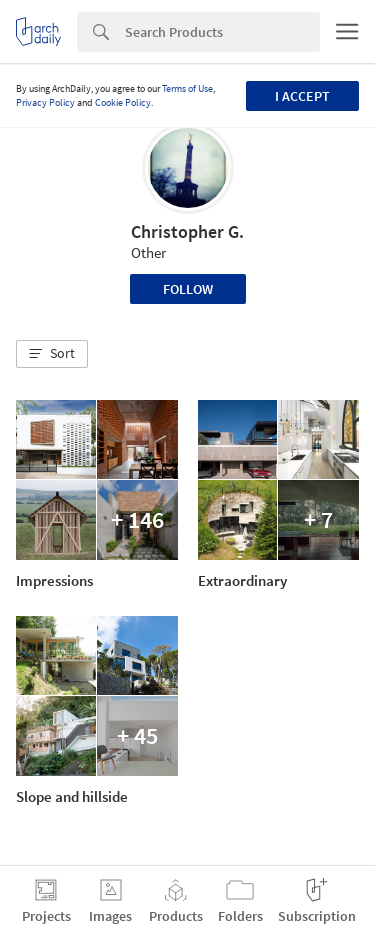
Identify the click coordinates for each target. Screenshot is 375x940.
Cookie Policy (123, 102)
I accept (302, 96)
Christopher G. (187, 231)
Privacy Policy (45, 102)
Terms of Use (187, 88)
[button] (52, 354)
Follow (188, 289)
